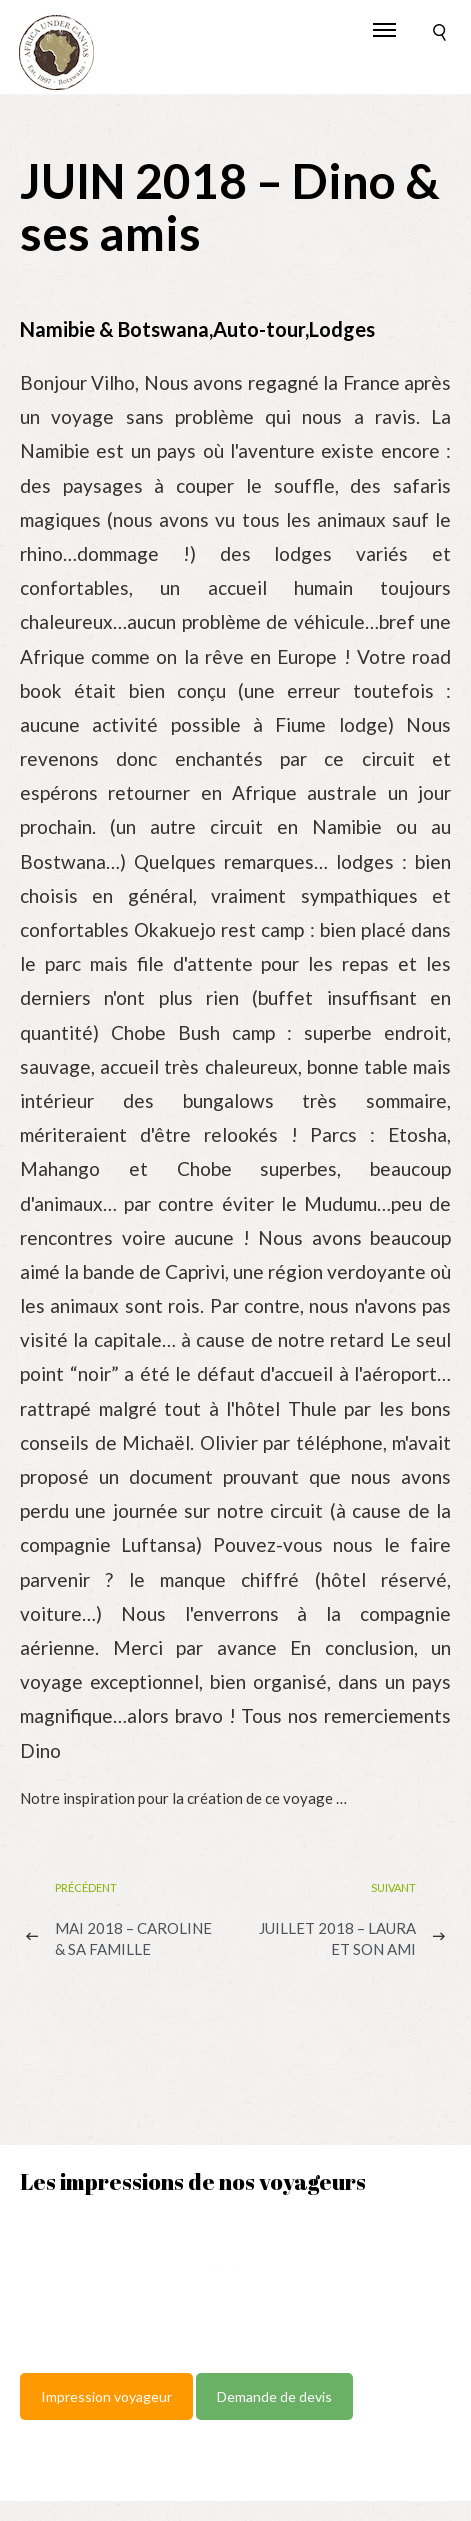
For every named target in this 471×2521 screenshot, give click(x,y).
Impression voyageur (106, 2396)
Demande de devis (274, 2396)
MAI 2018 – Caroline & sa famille (133, 1938)
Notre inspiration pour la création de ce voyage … (183, 1798)
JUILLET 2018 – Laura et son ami (337, 1938)
